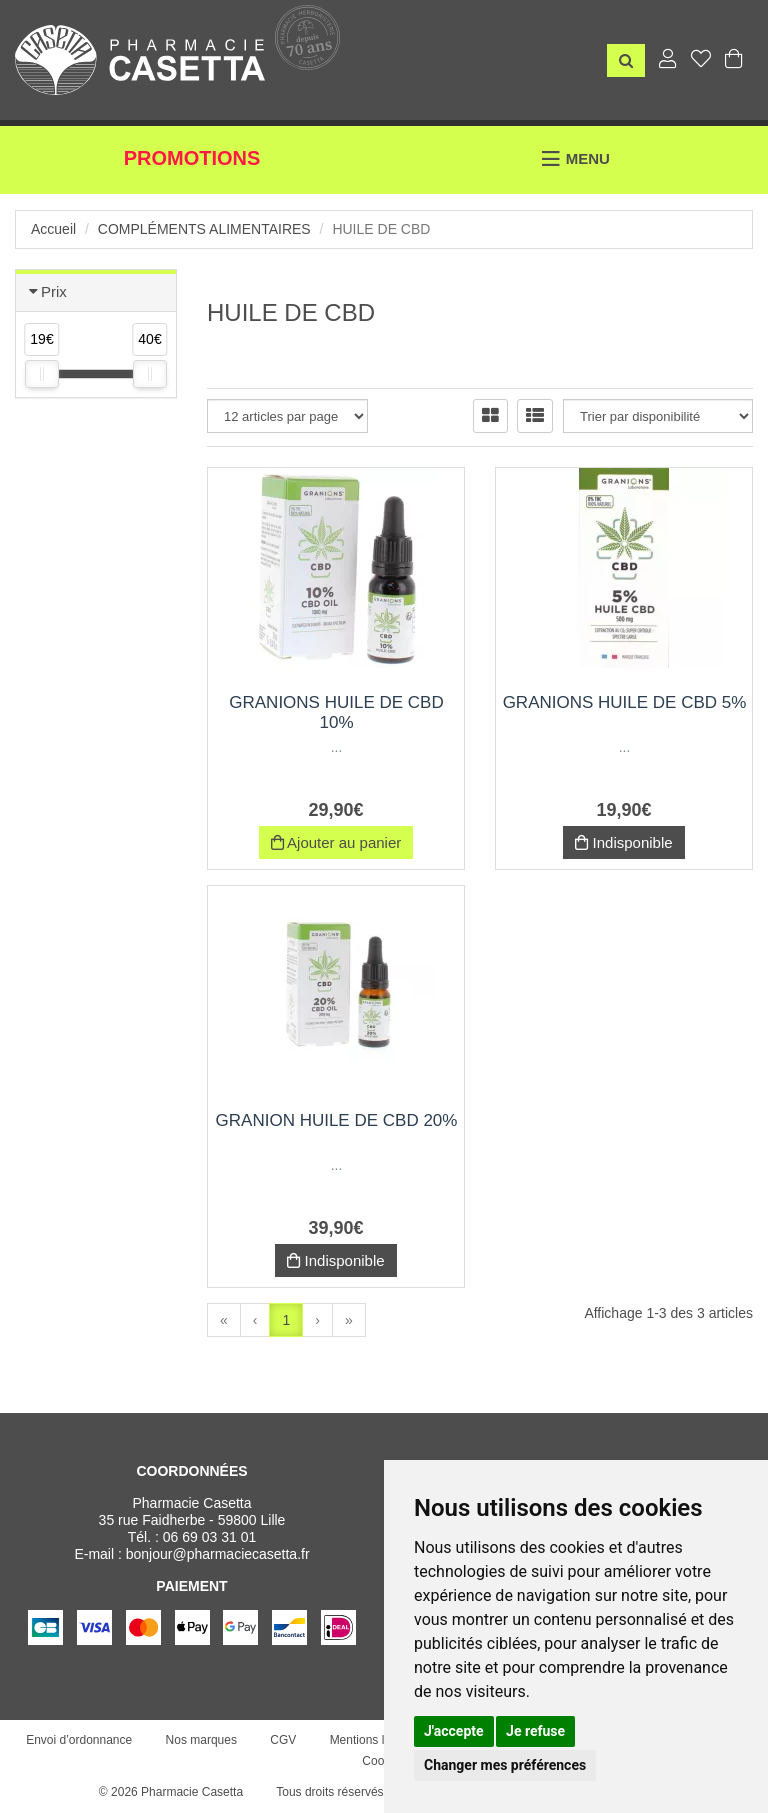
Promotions (192, 158)
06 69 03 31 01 (209, 1537)
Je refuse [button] (535, 1731)
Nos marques (201, 1740)
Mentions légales (375, 1740)
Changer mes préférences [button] (505, 1765)
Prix (54, 291)
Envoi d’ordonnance (79, 1740)
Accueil (53, 229)
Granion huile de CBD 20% (337, 1120)
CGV (283, 1740)
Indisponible (623, 842)
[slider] (42, 374)
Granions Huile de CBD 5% (625, 702)
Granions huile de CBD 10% (336, 712)
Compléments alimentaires (204, 229)
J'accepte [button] (454, 1731)
